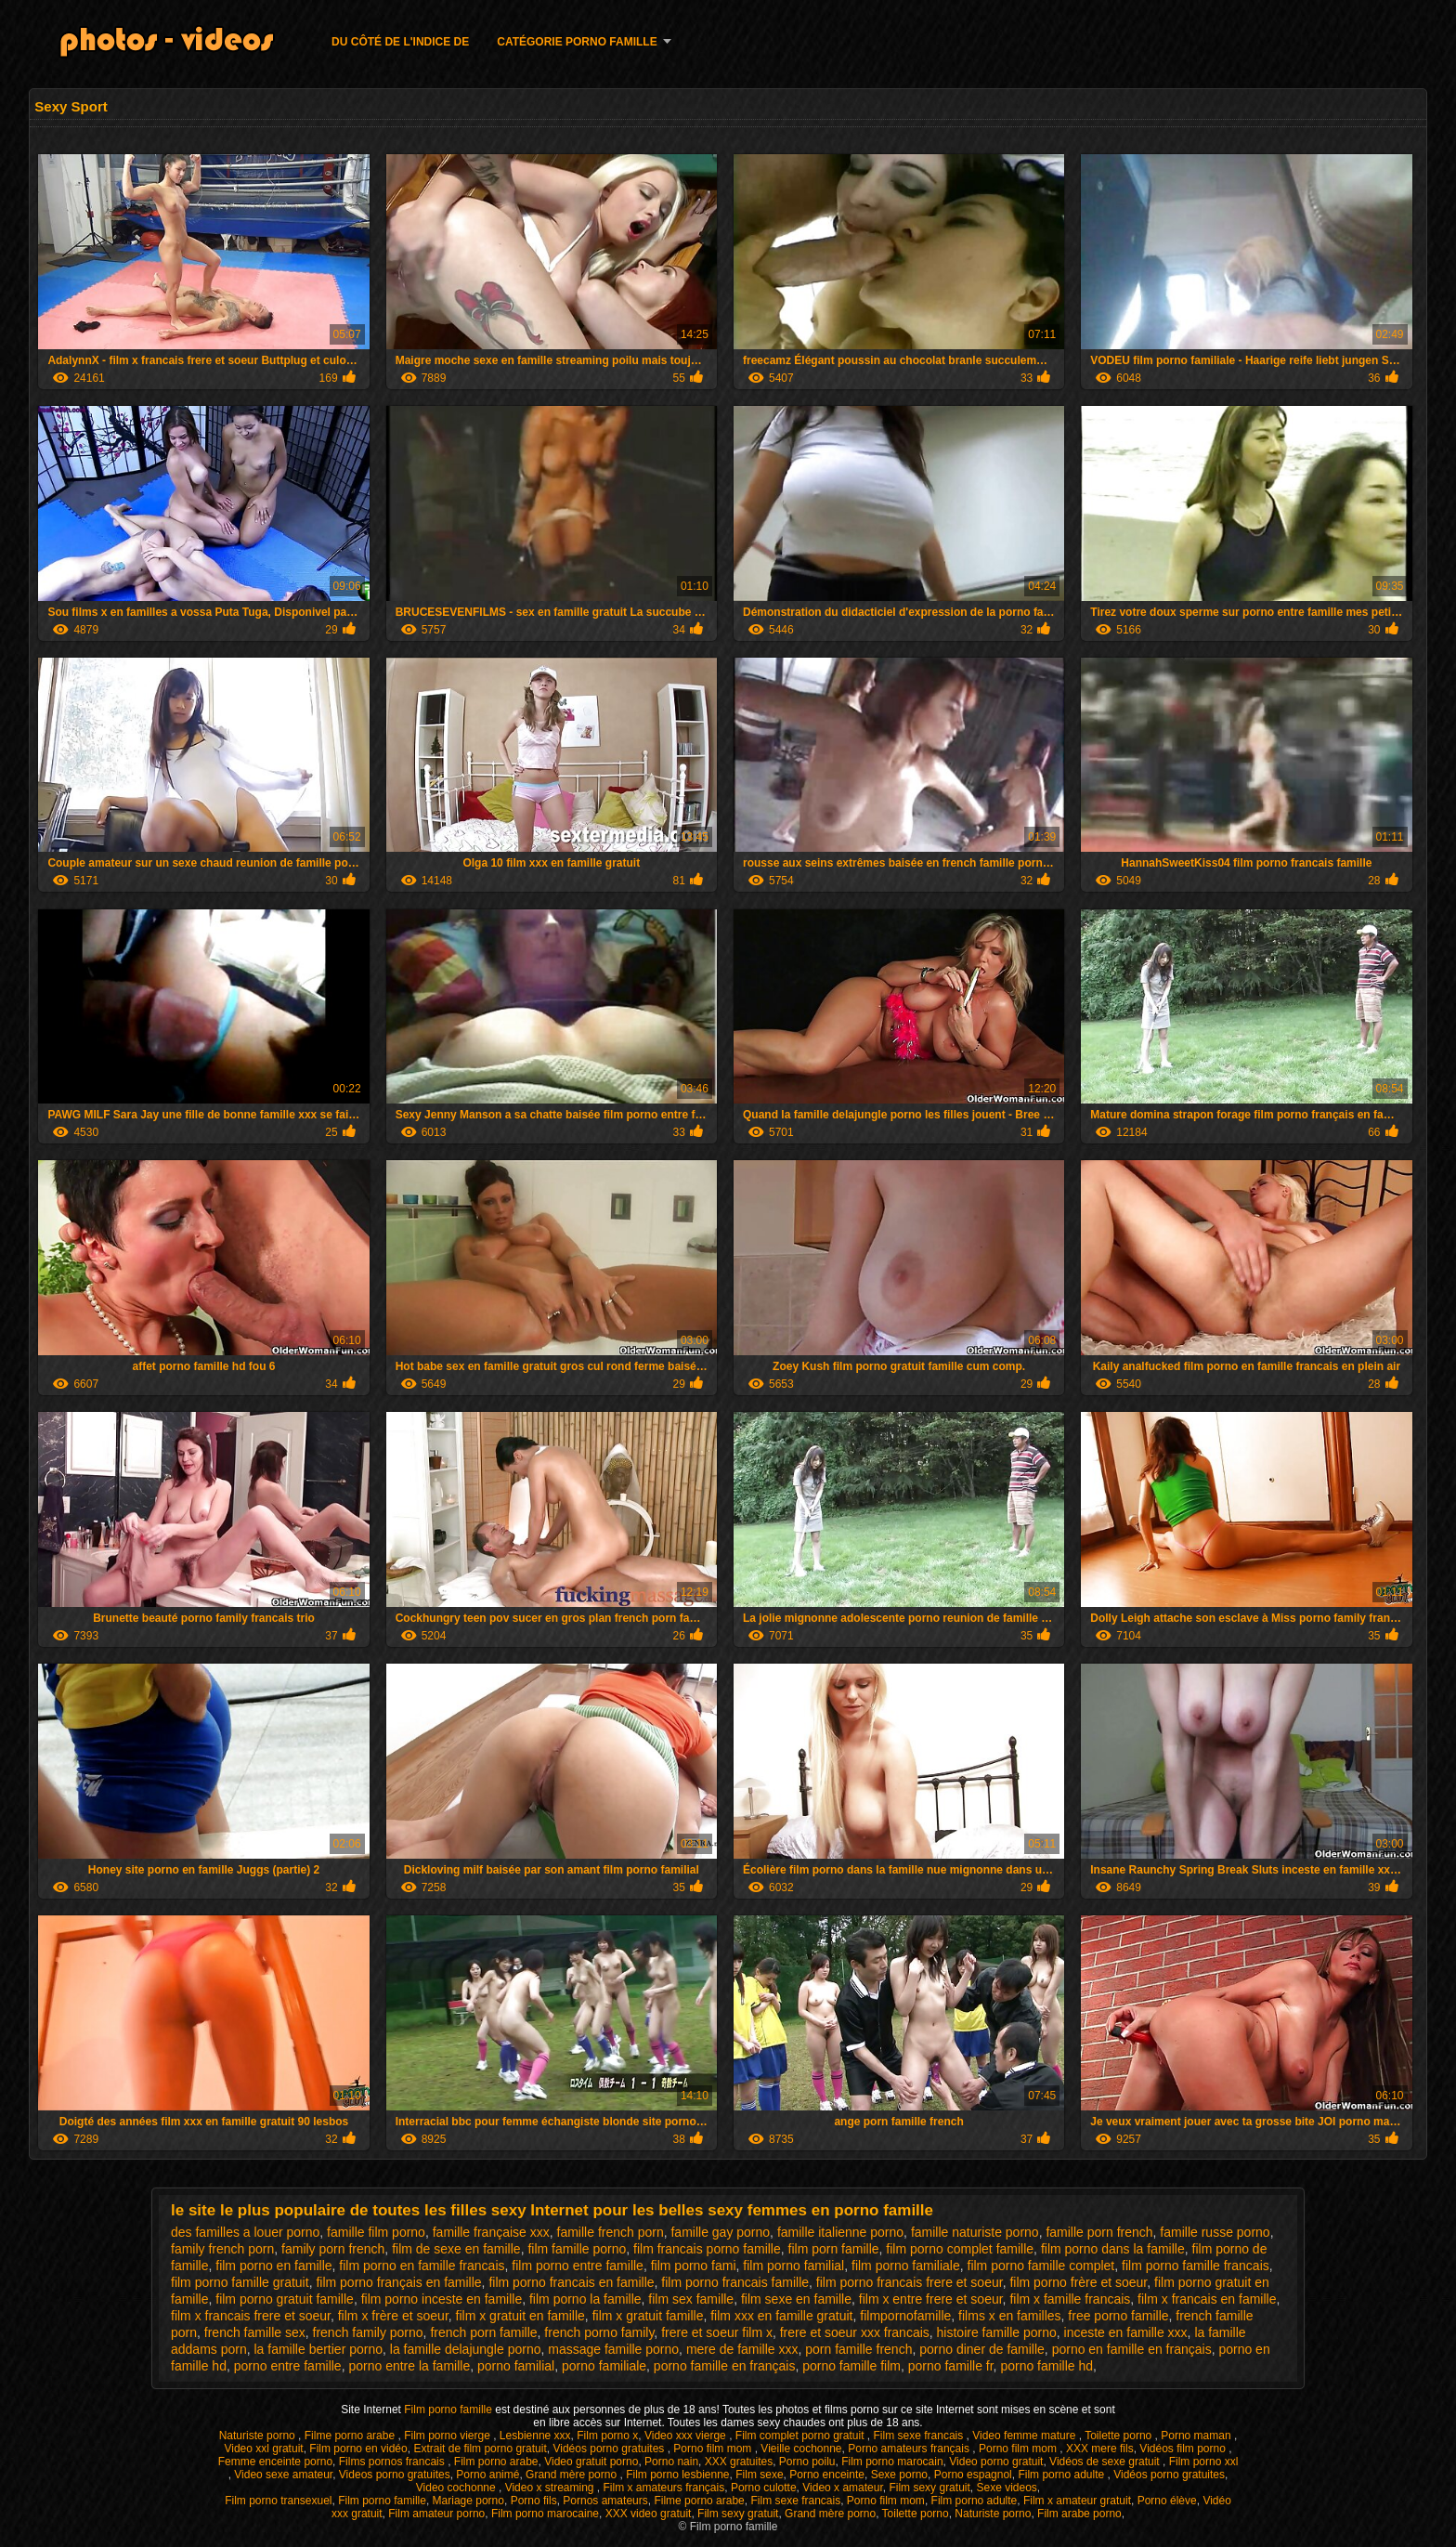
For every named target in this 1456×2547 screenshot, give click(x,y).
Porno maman (1197, 2435)
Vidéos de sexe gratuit (1106, 2461)
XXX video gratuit (648, 2513)
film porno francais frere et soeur (909, 2282)
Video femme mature (1025, 2435)
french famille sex (255, 2332)
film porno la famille (585, 2299)
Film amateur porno (436, 2513)
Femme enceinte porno (275, 2461)
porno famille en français (725, 2365)
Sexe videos (1006, 2487)
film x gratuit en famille (520, 2315)
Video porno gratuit (996, 2461)
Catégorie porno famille (576, 41)
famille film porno (376, 2232)
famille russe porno (1214, 2232)
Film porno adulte (1062, 2474)
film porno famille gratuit (240, 2282)
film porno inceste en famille (442, 2299)
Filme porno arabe (351, 2435)
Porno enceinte (826, 2474)
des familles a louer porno (245, 2232)
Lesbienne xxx (535, 2435)
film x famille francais (1069, 2299)
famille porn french (1099, 2232)
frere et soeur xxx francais (855, 2332)
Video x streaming (551, 2487)
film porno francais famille (735, 2282)
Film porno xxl (1204, 2461)
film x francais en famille (1207, 2299)
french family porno (368, 2332)
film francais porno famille (707, 2248)
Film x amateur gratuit (1077, 2500)
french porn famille (483, 2332)
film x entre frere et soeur (931, 2299)
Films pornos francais (393, 2461)
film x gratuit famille (648, 2315)
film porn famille (833, 2248)
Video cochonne (457, 2487)
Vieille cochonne (800, 2448)
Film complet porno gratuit (801, 2435)
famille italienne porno (840, 2232)
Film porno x (607, 2435)
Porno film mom (713, 2448)
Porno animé (487, 2474)
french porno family (599, 2332)
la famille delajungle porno (465, 2349)
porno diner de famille (982, 2349)
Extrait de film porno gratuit (479, 2448)
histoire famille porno (997, 2332)
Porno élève (1167, 2500)
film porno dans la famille (1113, 2248)
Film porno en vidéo (358, 2448)
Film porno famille (449, 2409)
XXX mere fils (1100, 2448)
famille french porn (610, 2232)
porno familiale (604, 2365)
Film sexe (759, 2474)
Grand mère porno (572, 2474)
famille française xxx (491, 2232)
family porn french (332, 2248)
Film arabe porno (1079, 2513)
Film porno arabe (496, 2461)
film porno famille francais (1195, 2265)
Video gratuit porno (591, 2461)
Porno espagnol (973, 2474)
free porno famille (1118, 2315)
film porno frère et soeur (1078, 2282)
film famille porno (576, 2248)
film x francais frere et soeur (251, 2315)
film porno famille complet (1041, 2265)
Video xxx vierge (686, 2435)
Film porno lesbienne (677, 2474)
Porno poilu (807, 2461)
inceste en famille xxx (1126, 2332)
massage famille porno (613, 2349)
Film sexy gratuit (929, 2487)
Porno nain (671, 2461)
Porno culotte (764, 2487)
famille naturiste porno (975, 2232)
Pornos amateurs (605, 2500)
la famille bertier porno (319, 2349)
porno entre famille (288, 2365)
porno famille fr (951, 2365)
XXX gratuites (739, 2461)
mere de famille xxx (742, 2349)
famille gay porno (720, 2232)
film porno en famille (273, 2265)
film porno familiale (906, 2265)
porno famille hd (1046, 2365)
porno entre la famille (409, 2365)
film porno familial (793, 2265)
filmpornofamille (905, 2315)
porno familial (515, 2365)
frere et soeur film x (717, 2332)
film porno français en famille (398, 2282)
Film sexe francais (920, 2435)
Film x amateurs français (664, 2487)
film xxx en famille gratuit (781, 2315)
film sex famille (691, 2299)
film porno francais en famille (571, 2282)
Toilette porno (1119, 2435)
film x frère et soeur (393, 2315)
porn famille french (858, 2349)
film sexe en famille (796, 2299)
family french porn (222, 2248)
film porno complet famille (960, 2248)
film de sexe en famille (456, 2248)
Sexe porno (899, 2474)
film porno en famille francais (421, 2265)
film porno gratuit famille (284, 2299)
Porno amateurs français (910, 2448)
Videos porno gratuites (394, 2474)
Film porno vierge (448, 2435)
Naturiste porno (258, 2435)
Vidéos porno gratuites (609, 2448)
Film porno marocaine (545, 2513)
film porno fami (693, 2265)
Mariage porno (468, 2500)
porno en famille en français (1132, 2349)
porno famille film (851, 2365)
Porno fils (534, 2500)
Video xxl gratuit (263, 2448)
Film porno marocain (891, 2461)
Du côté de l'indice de (400, 41)
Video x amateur (842, 2487)
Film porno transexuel (278, 2500)
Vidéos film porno (1183, 2448)
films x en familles (1009, 2315)
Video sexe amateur (283, 2474)
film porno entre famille (578, 2265)
